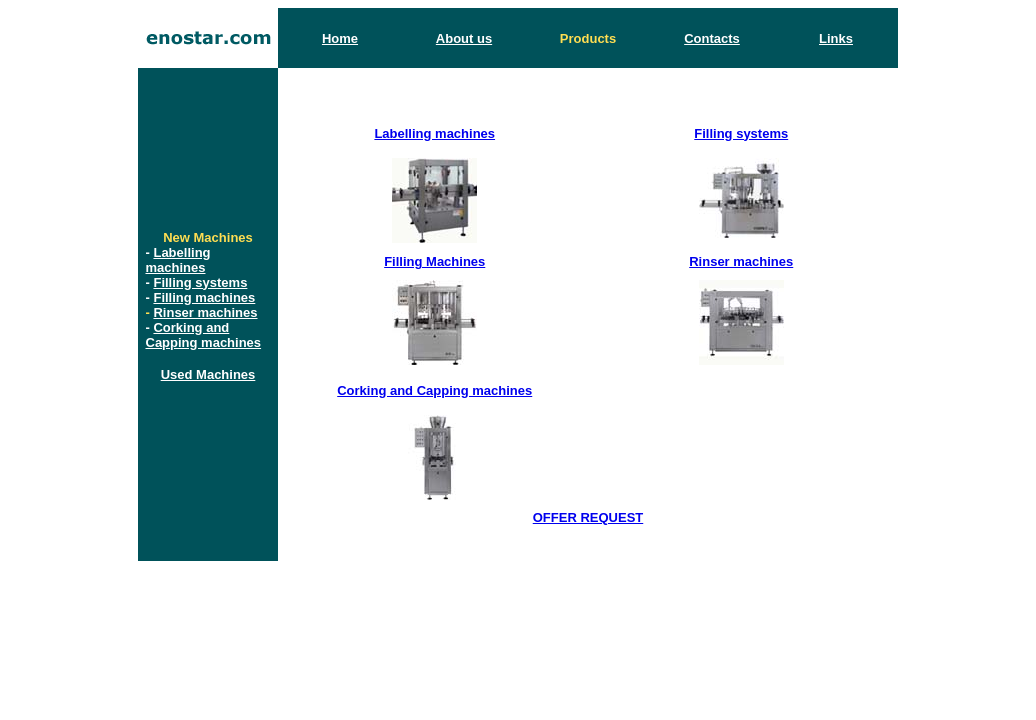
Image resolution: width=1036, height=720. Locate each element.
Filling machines (204, 297)
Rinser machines (205, 312)
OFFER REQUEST (588, 517)
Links (836, 38)
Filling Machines (434, 261)
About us (464, 38)
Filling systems (200, 282)
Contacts (712, 38)
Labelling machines (178, 260)
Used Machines (208, 374)
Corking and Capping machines (204, 335)
